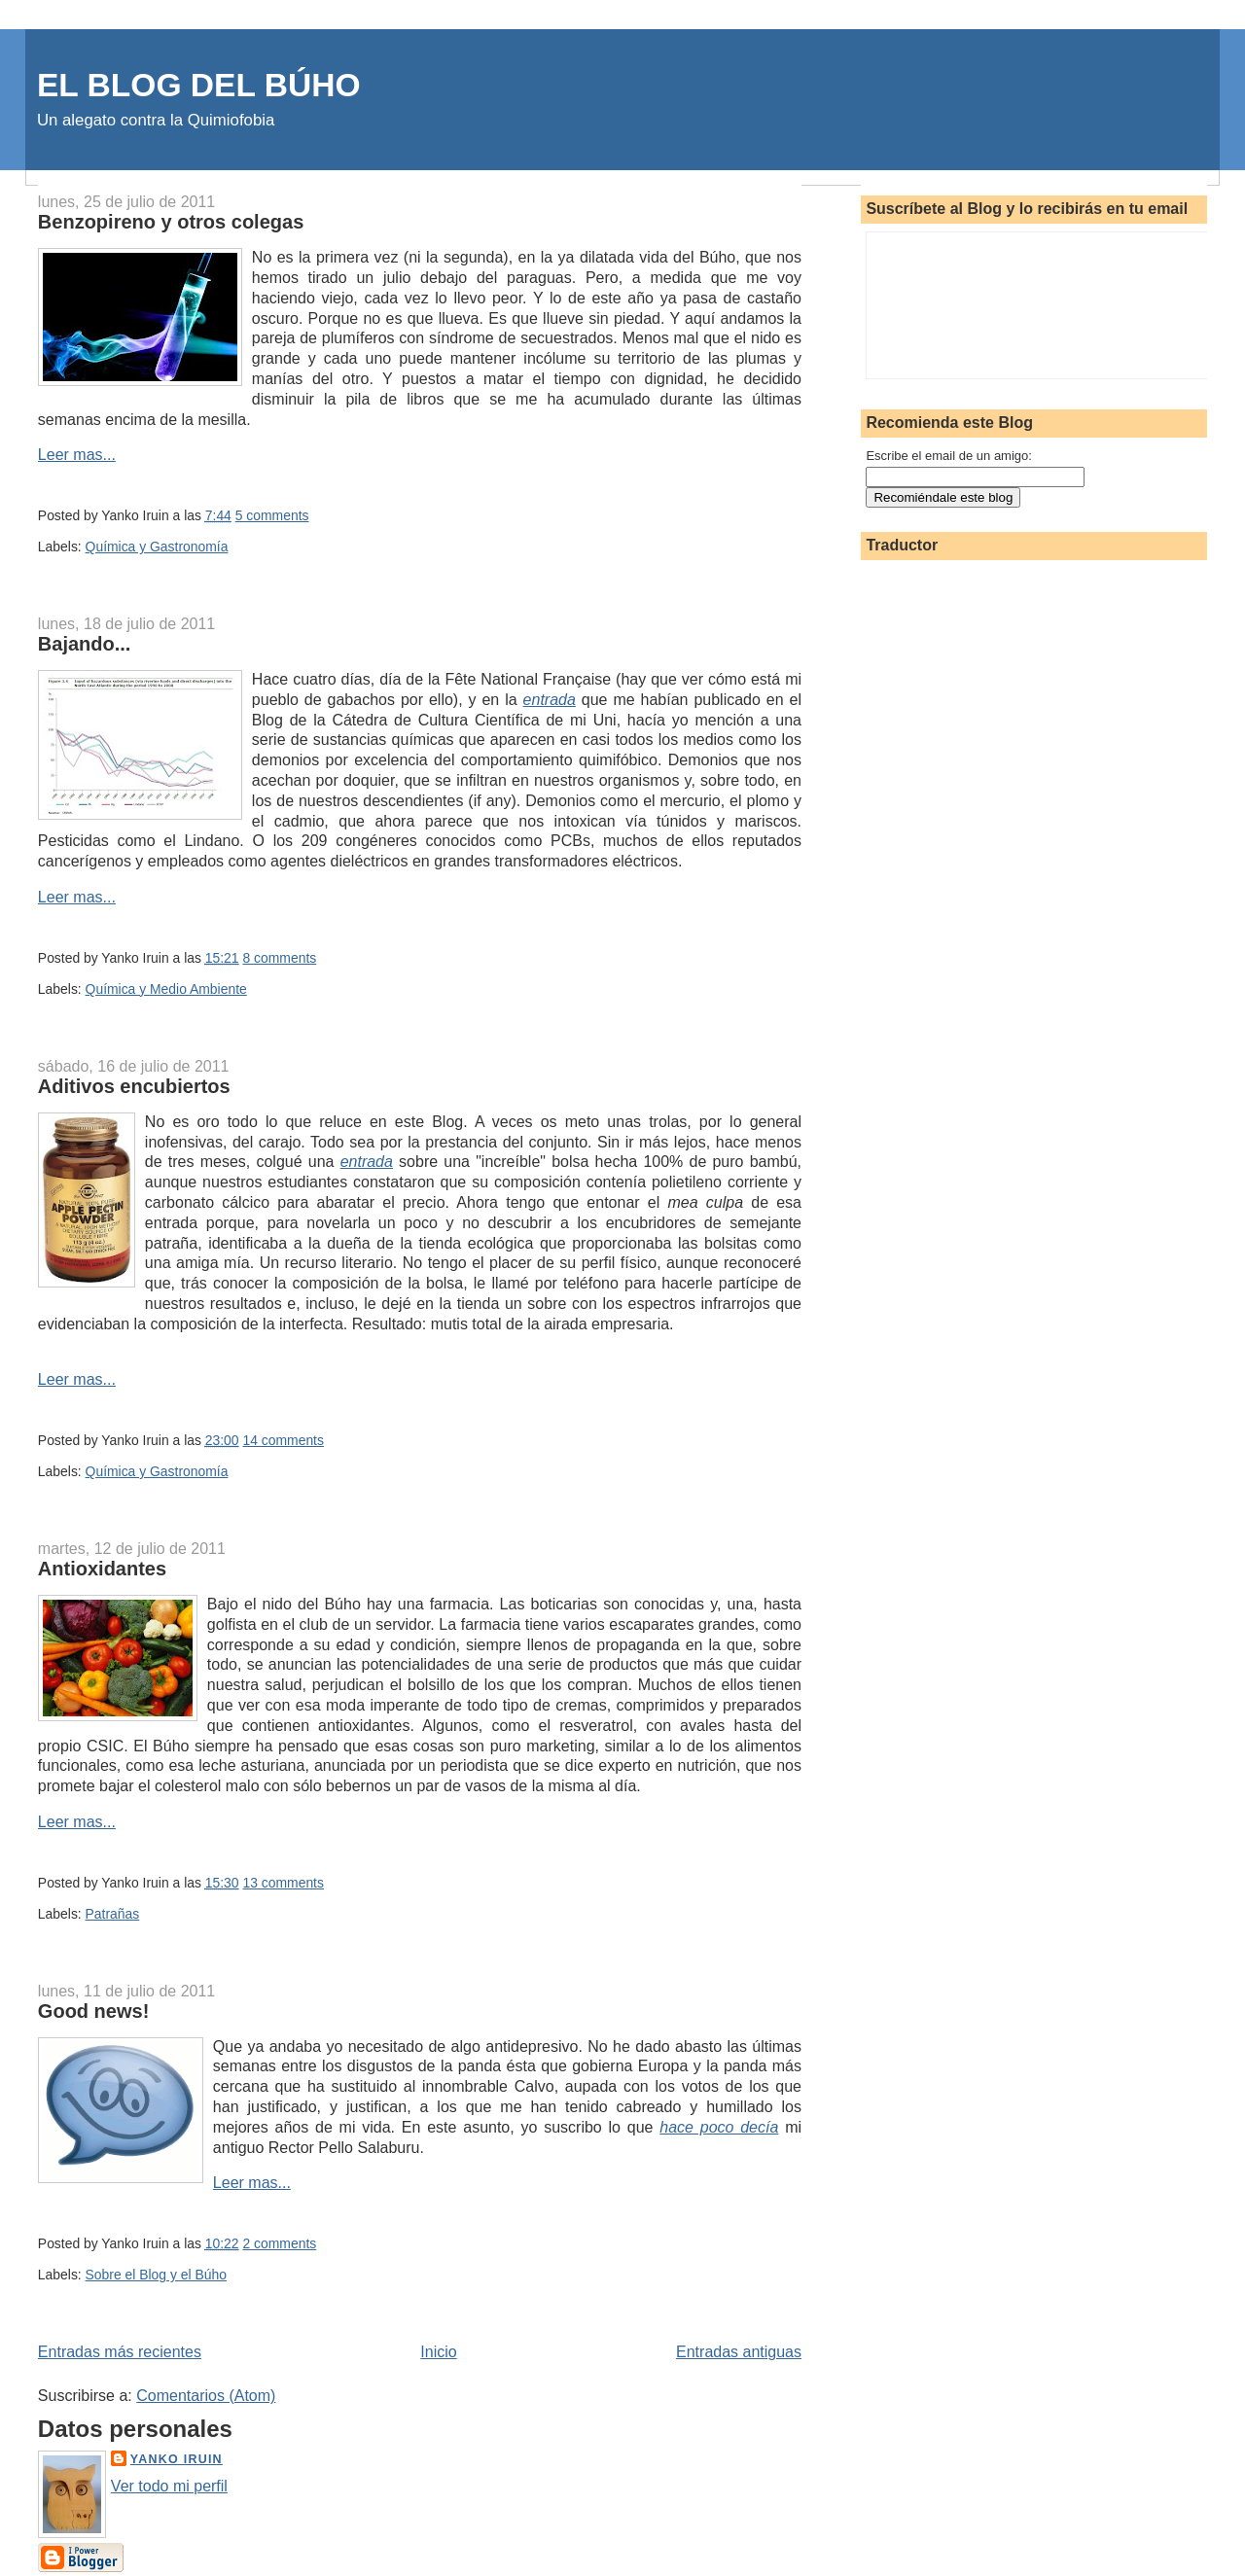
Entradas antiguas (738, 2352)
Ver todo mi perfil (169, 2486)
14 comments (282, 1440)
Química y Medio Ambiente (166, 989)
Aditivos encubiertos (134, 1086)
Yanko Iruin (176, 2459)
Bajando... (84, 643)
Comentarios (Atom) (205, 2395)
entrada (549, 699)
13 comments (282, 1882)
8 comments (279, 958)
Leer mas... (77, 454)
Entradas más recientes (119, 2352)
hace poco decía (718, 2127)
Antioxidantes (102, 1568)
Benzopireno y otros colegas (170, 221)
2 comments (279, 2243)
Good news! (93, 2011)
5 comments (272, 515)
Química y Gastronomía (157, 546)
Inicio (438, 2352)
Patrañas (113, 1914)
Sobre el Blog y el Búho (156, 2274)
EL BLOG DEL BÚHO (199, 85)
